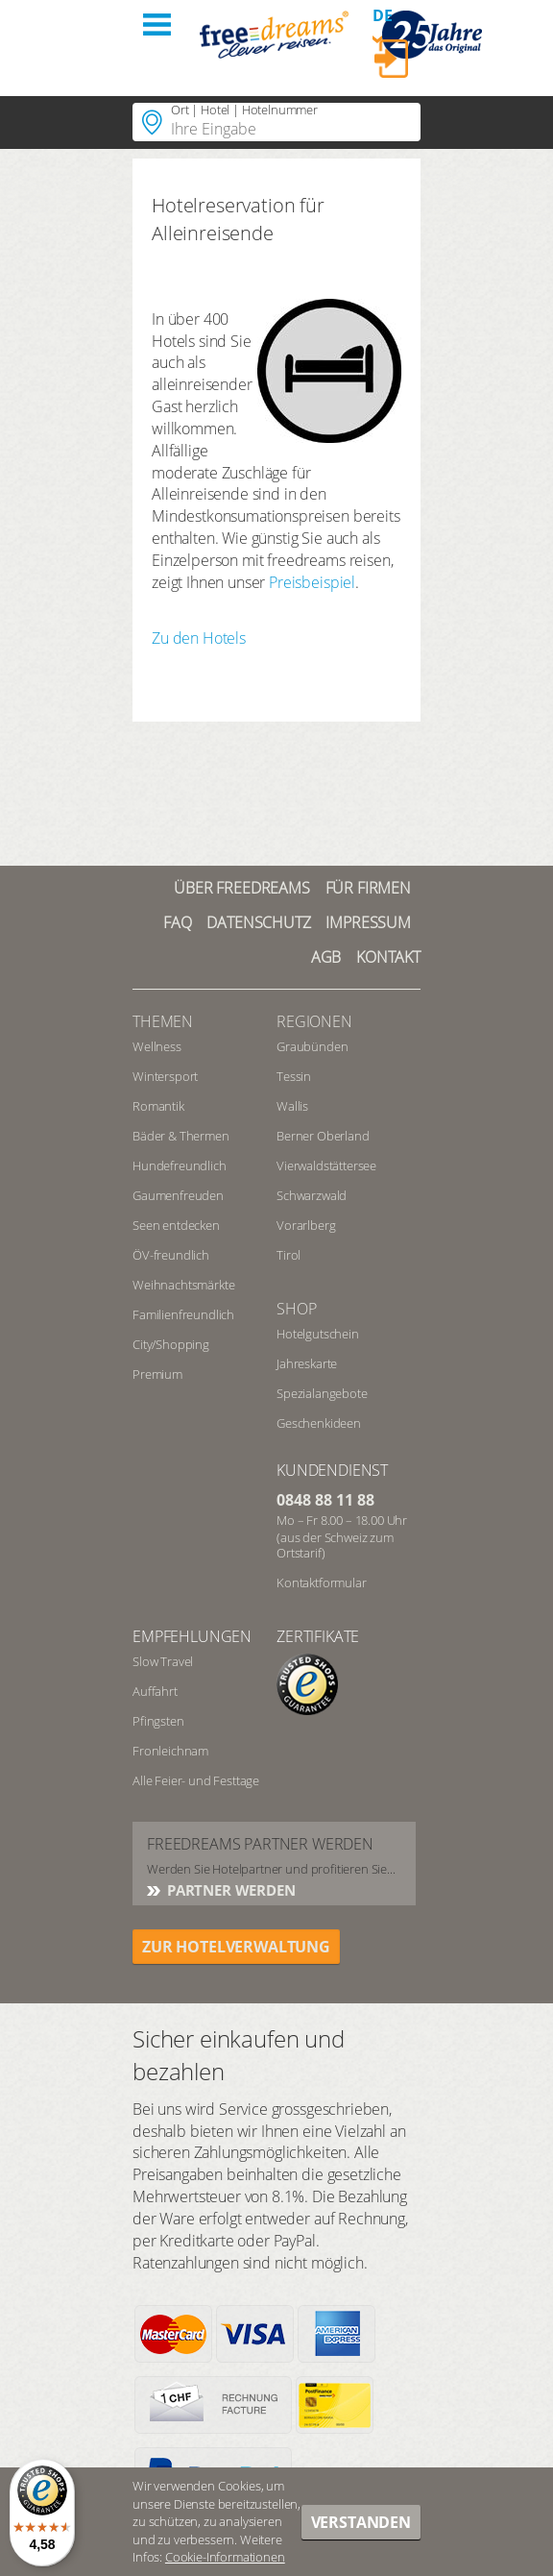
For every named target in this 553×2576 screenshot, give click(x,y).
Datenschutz (258, 922)
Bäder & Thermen (180, 1135)
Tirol (288, 1254)
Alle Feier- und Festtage (195, 1780)
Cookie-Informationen (225, 2556)
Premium (157, 1374)
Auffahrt (155, 1691)
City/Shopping (170, 1344)
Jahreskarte (306, 1363)
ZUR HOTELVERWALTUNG (236, 1946)
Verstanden (361, 2522)
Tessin (293, 1076)
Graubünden (312, 1046)
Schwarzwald (311, 1195)
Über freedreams (242, 887)
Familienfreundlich (183, 1314)
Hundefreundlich (179, 1165)
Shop (296, 1308)
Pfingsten (158, 1721)
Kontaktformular (321, 1582)
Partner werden (229, 1890)
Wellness (156, 1046)
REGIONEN (314, 1021)
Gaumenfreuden (178, 1195)
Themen (162, 1021)
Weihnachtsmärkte (183, 1284)
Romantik (158, 1106)
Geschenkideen (318, 1423)
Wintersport (165, 1076)
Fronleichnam (170, 1750)
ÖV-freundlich (170, 1254)
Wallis (292, 1106)
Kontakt (388, 957)
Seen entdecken (176, 1225)
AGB (326, 957)
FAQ (177, 922)
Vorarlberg (305, 1225)
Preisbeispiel (312, 582)
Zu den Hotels (199, 638)
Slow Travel (162, 1661)
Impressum (368, 922)
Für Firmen (368, 887)
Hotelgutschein (317, 1333)
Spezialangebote (322, 1393)
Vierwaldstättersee (326, 1165)
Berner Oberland (323, 1135)
